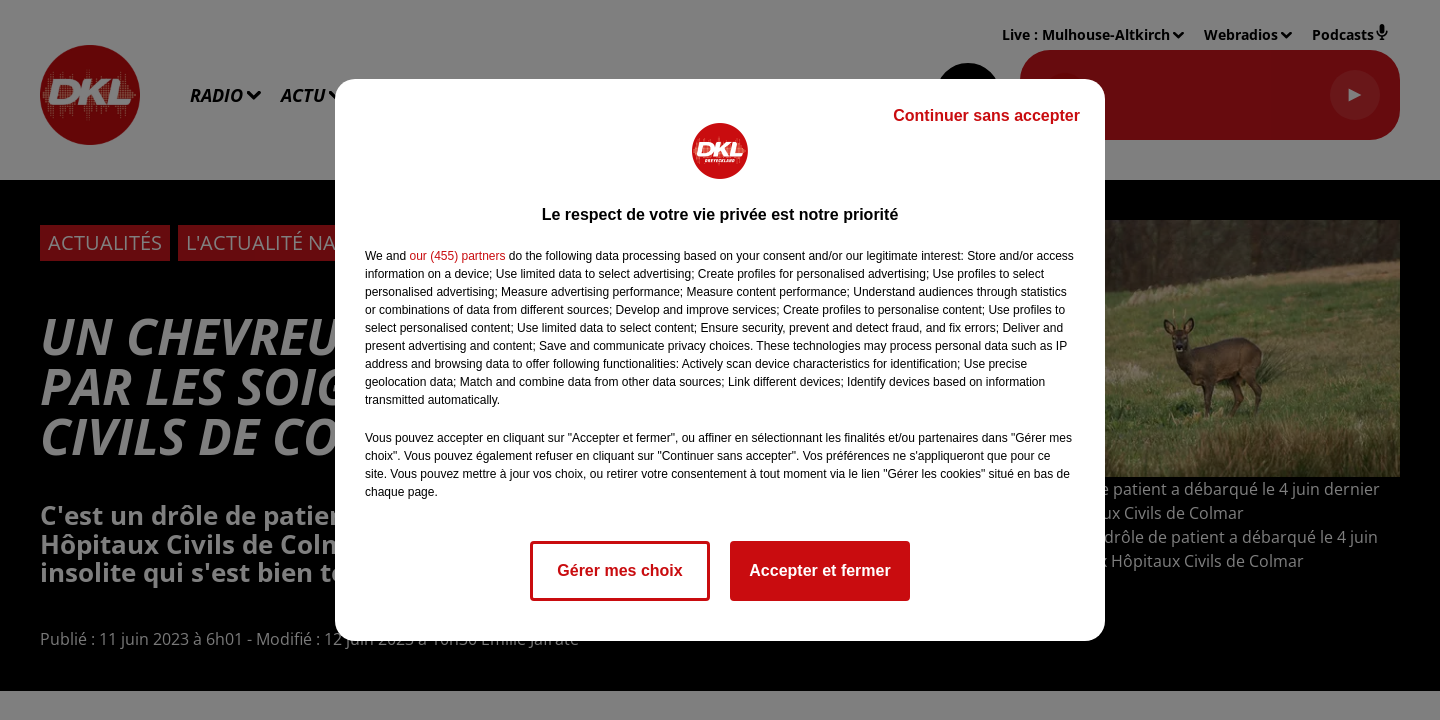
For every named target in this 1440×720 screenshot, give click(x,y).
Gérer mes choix (619, 570)
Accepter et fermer (819, 570)
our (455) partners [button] (457, 256)
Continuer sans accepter (986, 115)
